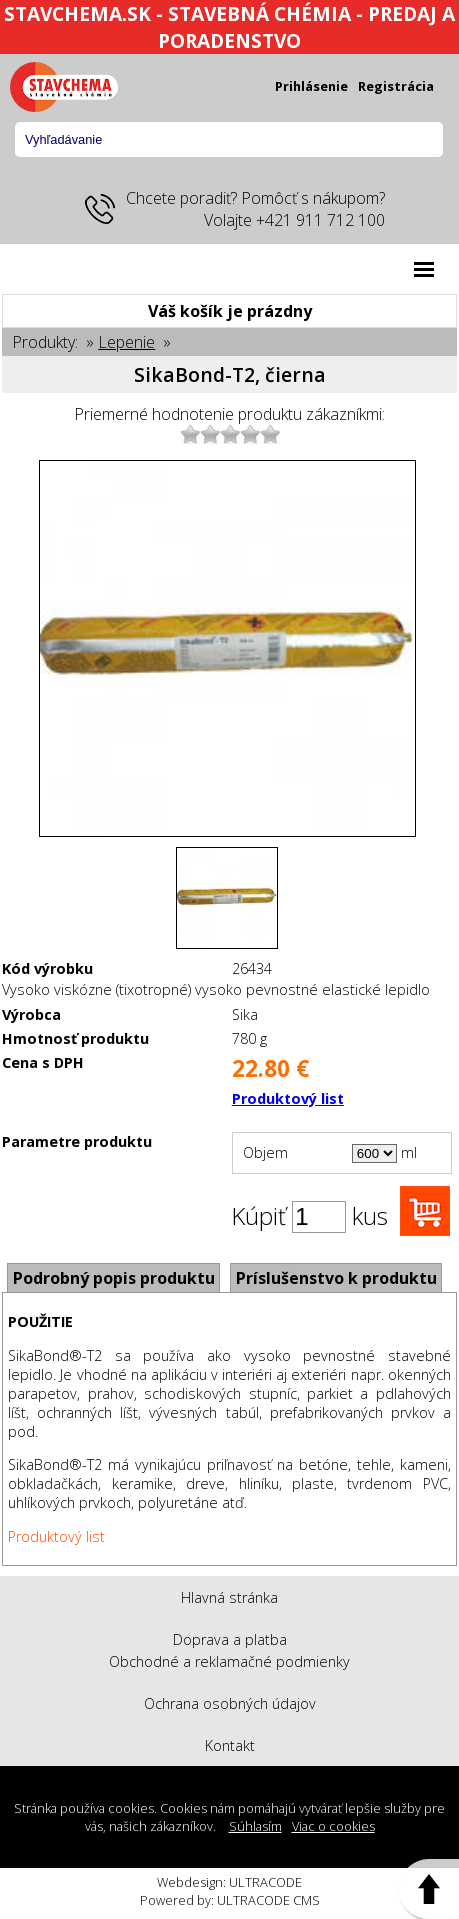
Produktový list (288, 1098)
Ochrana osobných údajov (230, 1703)
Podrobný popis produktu (114, 1278)
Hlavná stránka (229, 1597)
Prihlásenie (311, 86)
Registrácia (396, 86)
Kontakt (230, 1745)
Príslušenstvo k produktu (336, 1278)
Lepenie (126, 342)
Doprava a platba (230, 1639)
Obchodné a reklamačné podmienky (229, 1661)
